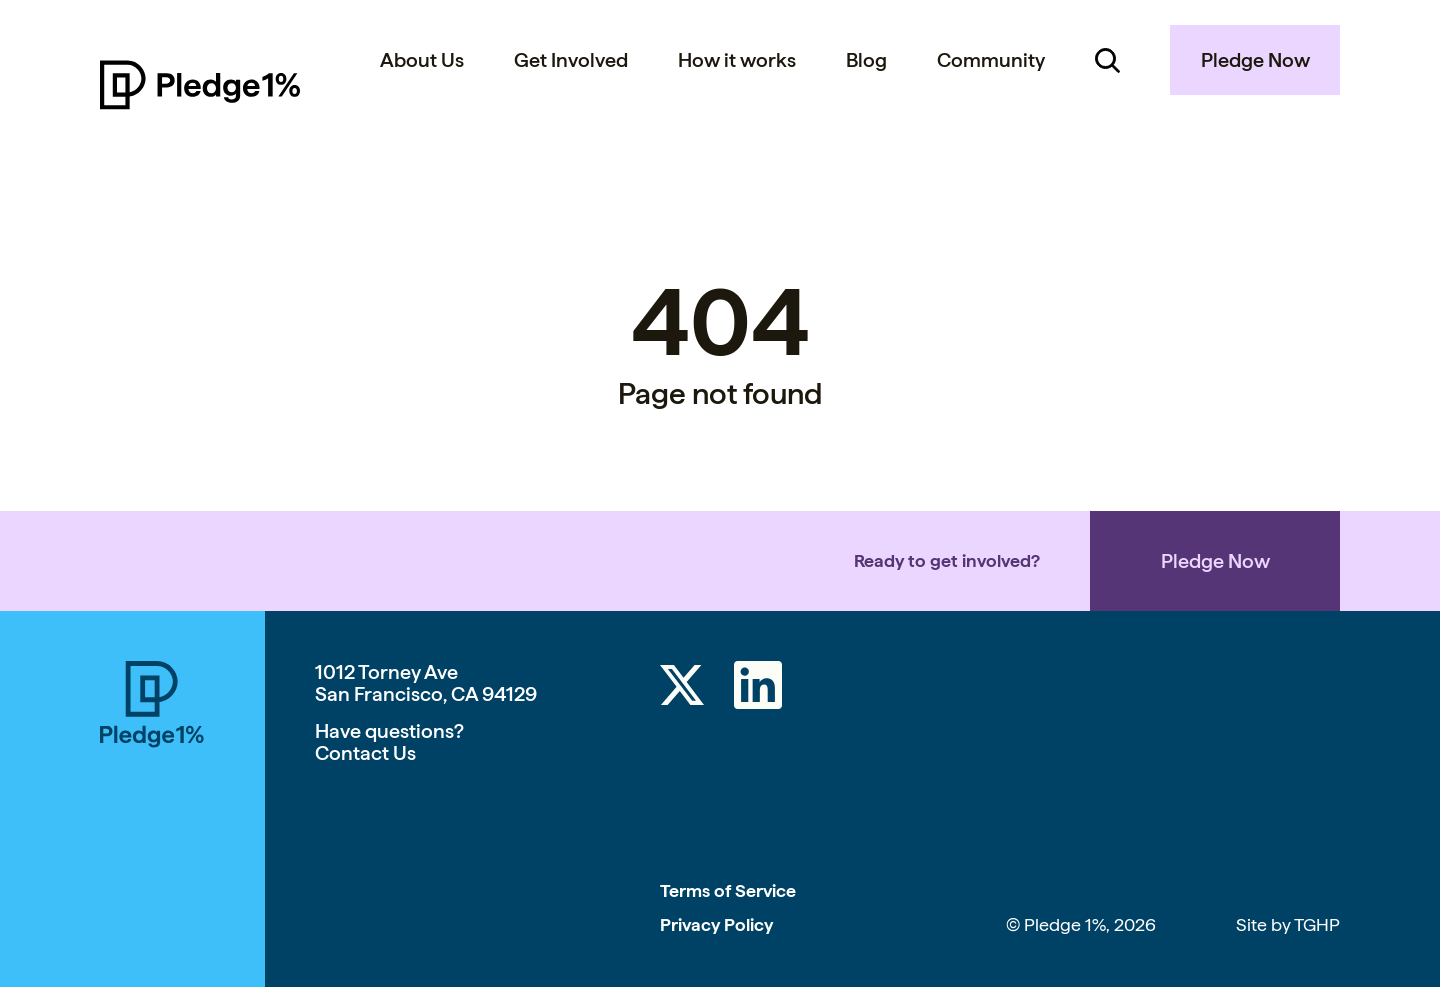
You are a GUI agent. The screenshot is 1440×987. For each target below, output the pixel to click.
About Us (422, 60)
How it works (737, 60)
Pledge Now (1255, 60)
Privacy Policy (716, 924)
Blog (866, 60)
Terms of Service (728, 890)
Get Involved (571, 60)
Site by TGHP (1288, 924)
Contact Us (365, 753)
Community (991, 60)
